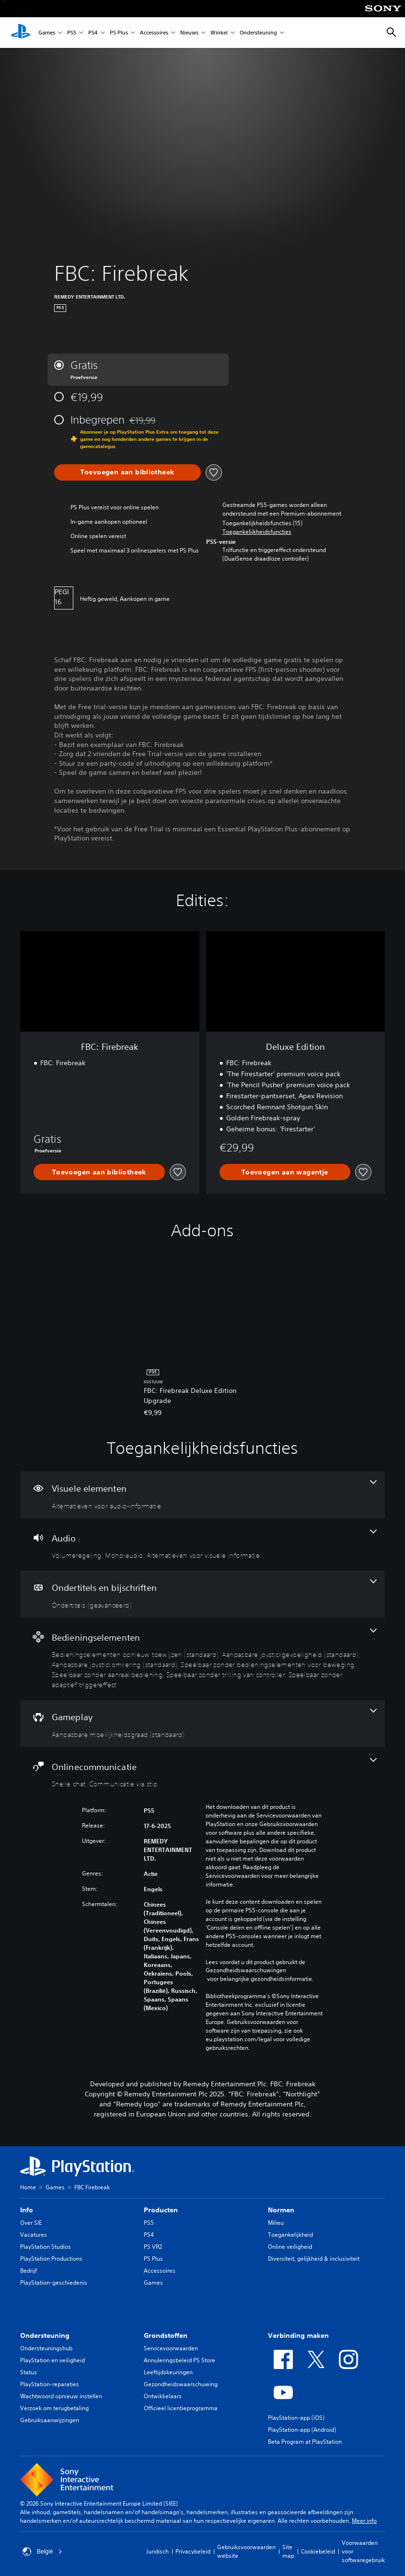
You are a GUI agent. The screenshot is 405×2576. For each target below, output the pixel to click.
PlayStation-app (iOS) (296, 2418)
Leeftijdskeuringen (168, 2372)
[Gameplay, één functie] (202, 1723)
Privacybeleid (192, 2551)
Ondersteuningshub (46, 2348)
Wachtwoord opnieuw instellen (61, 2396)
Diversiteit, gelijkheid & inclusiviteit (313, 2258)
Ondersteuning (258, 32)
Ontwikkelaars (163, 2396)
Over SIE (31, 2223)
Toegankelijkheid (290, 2235)
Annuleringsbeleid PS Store (179, 2360)
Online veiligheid (290, 2246)
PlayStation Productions (51, 2258)
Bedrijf (28, 2270)
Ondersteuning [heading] (44, 2335)
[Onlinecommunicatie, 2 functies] (202, 1773)
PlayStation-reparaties (49, 2384)
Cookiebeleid (318, 2551)
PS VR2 (153, 2246)
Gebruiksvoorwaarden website (246, 2551)
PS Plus (119, 32)
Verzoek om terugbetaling (54, 2408)
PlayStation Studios (45, 2246)
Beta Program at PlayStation (305, 2442)
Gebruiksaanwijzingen (49, 2420)
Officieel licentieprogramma (181, 2408)
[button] (256, 532)
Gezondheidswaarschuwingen (246, 1970)
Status (28, 2372)
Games (46, 32)
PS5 (71, 32)
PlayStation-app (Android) (302, 2430)
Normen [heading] (281, 2210)
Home (28, 2187)
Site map (288, 2551)
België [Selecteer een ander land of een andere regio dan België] (42, 2551)
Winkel (219, 32)
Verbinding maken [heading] (298, 2335)
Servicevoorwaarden (171, 2348)
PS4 (93, 32)
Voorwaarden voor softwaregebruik (363, 2551)
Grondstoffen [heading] (165, 2335)
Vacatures (33, 2235)
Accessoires (154, 32)
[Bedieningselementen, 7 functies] (202, 1659)
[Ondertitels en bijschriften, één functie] (202, 1594)
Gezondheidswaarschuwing (181, 2384)
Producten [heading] (161, 2210)
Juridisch (157, 2551)
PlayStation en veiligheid (52, 2360)
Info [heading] (26, 2210)
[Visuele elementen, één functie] (202, 1495)
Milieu (276, 2223)
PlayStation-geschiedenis (53, 2282)
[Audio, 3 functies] (202, 1544)
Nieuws (189, 32)
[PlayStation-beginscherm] (21, 33)
